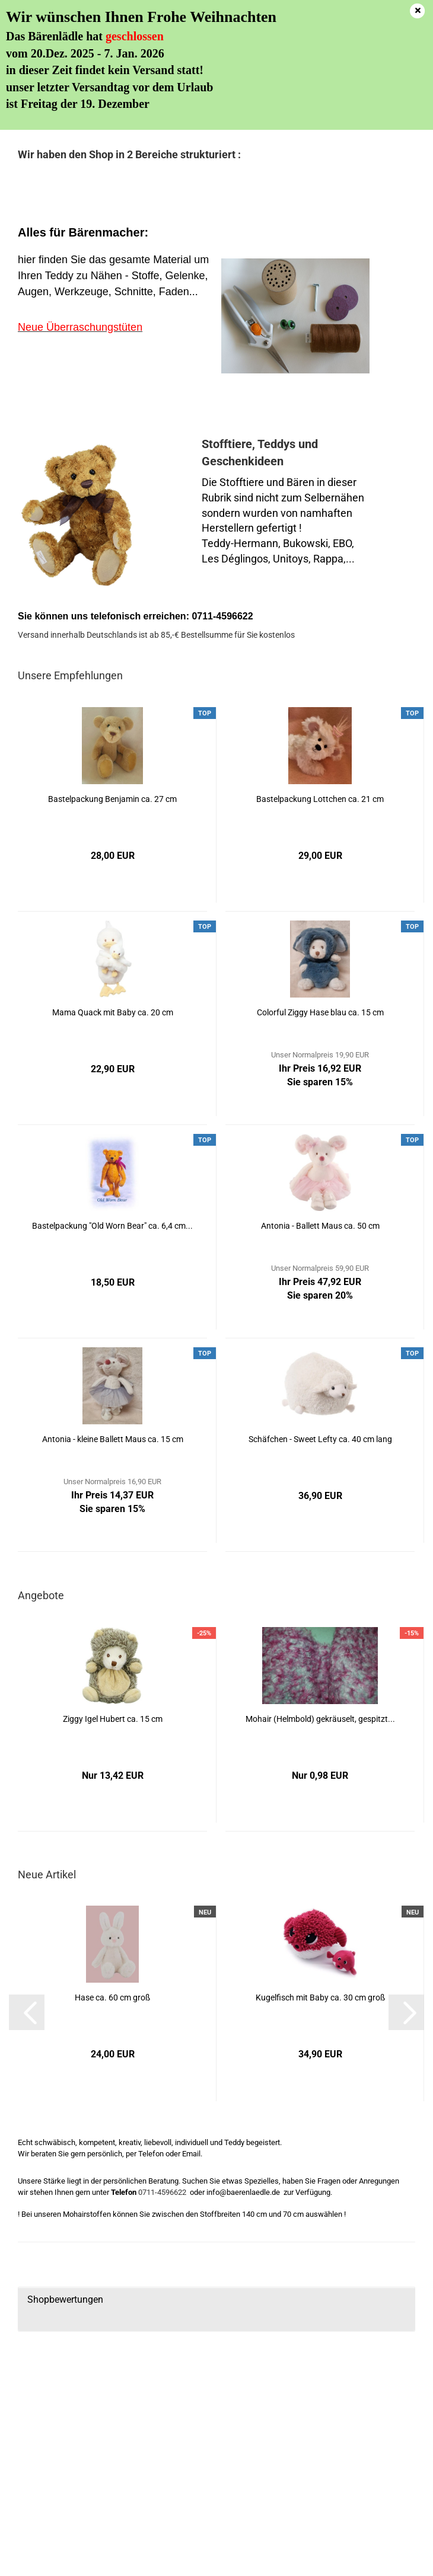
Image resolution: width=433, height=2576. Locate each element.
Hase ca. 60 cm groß (112, 1997)
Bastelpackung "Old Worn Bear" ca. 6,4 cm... (112, 1226)
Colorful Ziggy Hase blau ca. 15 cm (320, 1012)
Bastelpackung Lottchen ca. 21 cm (320, 799)
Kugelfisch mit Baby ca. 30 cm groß (320, 1997)
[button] (26, 2012)
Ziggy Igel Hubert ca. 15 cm (113, 1719)
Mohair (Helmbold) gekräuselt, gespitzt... (320, 1719)
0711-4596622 (162, 2192)
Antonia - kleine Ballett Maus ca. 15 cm (112, 1439)
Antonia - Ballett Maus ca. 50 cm (320, 1226)
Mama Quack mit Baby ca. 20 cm (112, 1012)
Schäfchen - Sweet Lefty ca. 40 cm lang (320, 1439)
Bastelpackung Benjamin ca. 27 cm (112, 799)
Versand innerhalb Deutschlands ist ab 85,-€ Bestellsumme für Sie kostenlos (156, 635)
